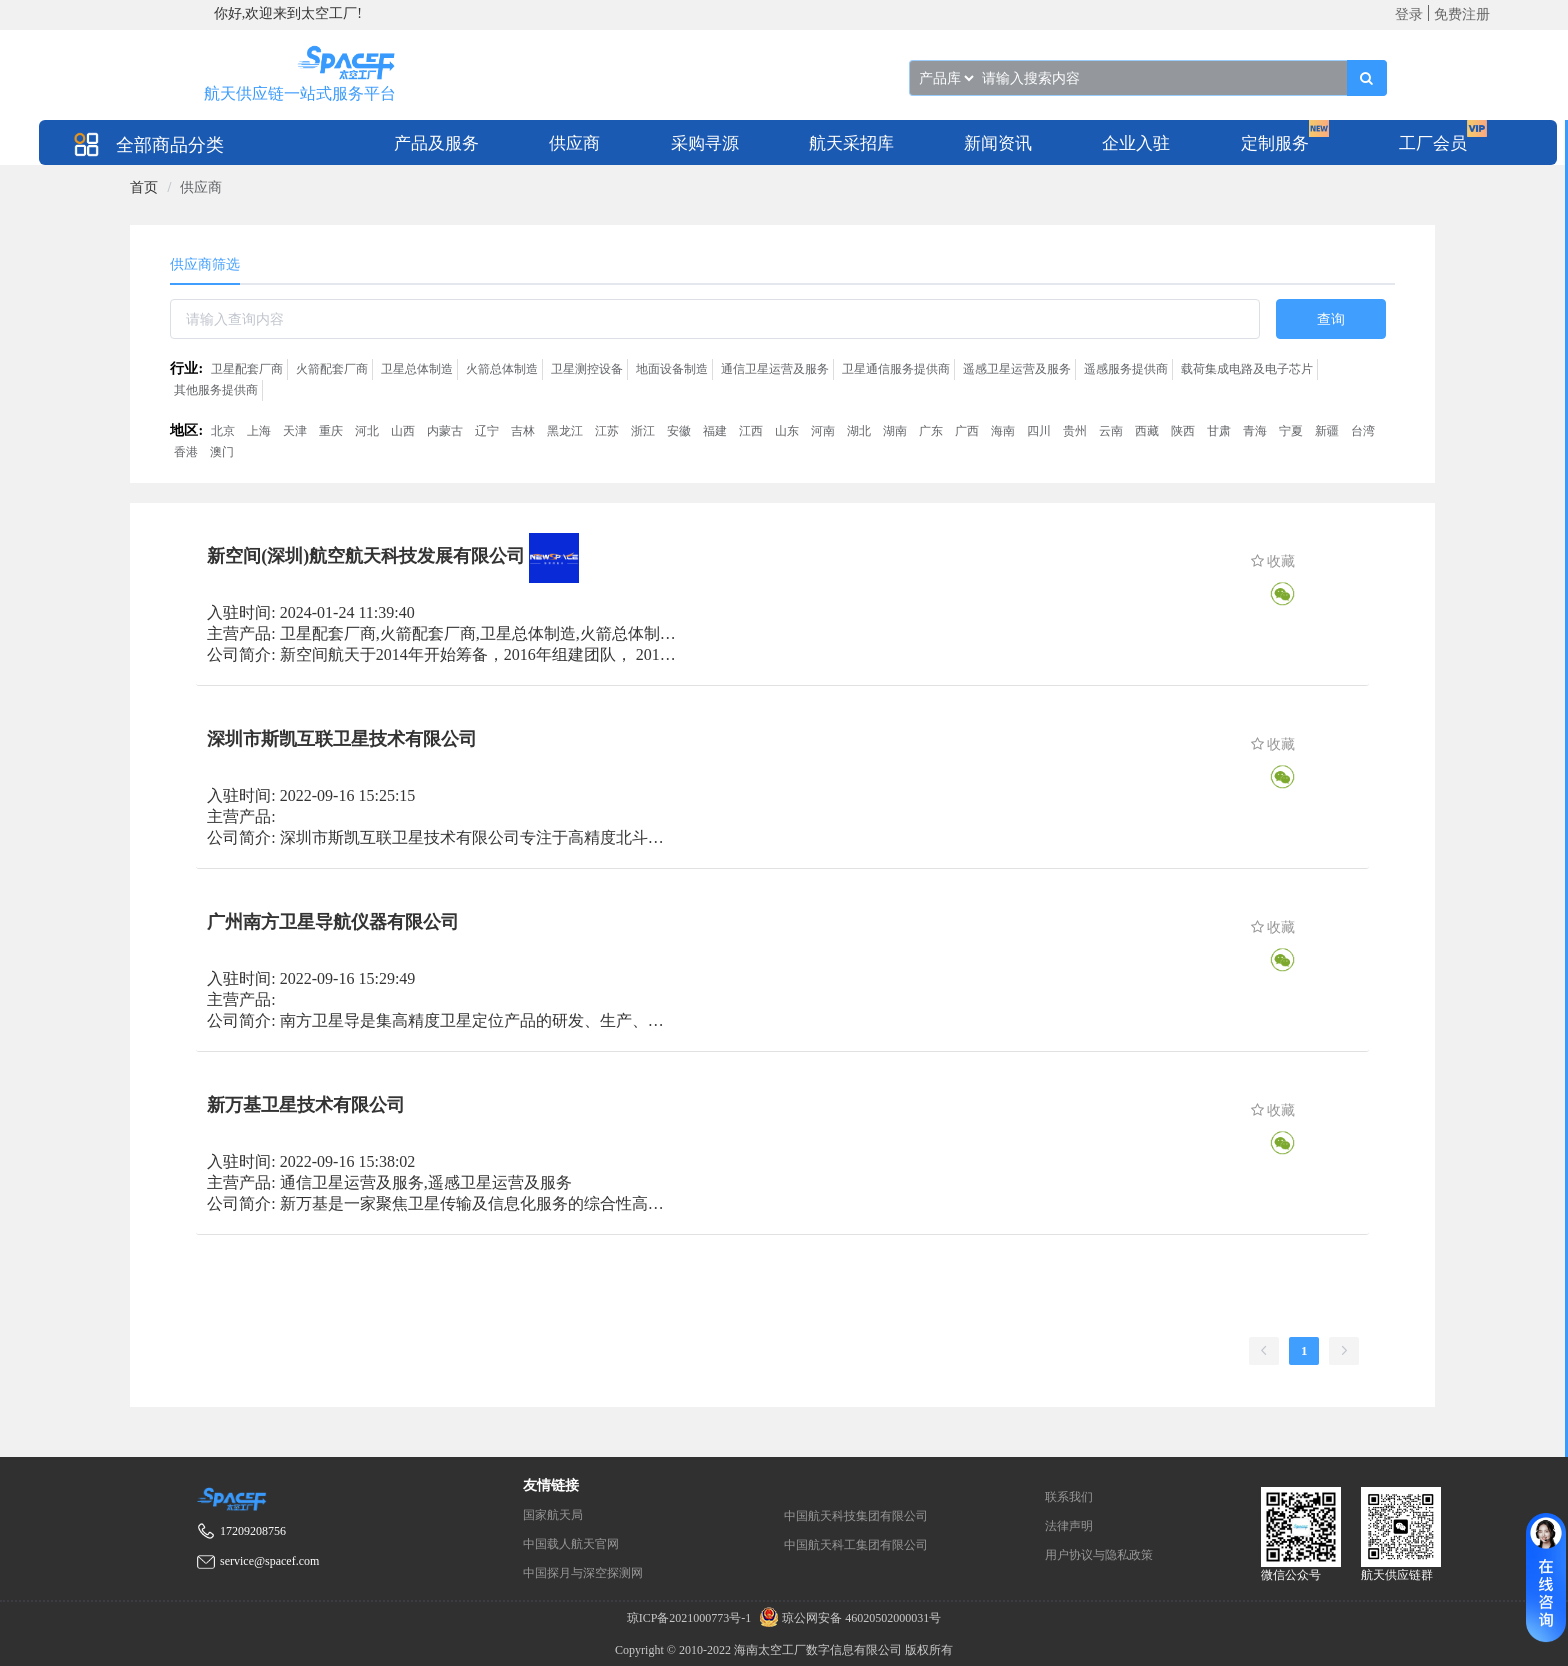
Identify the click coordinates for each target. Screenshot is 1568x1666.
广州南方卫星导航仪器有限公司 (333, 922)
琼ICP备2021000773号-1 (691, 1618)
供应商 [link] (201, 187)
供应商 (574, 143)
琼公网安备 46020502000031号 (847, 1618)
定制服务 (1275, 143)
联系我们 (1069, 1497)
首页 (144, 187)
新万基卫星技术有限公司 (306, 1105)
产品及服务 (436, 143)
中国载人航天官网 (571, 1544)
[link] (144, 187)
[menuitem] (436, 142)
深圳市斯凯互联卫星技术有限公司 (342, 739)
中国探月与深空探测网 (583, 1573)
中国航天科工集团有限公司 (856, 1545)
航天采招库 (851, 143)
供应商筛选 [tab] (205, 264)
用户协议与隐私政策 (1099, 1555)
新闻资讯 (998, 143)
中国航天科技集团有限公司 (856, 1516)
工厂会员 (1433, 143)
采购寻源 (705, 143)
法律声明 (1069, 1526)
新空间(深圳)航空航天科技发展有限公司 (366, 556)
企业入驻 (1136, 143)
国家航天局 (553, 1515)
